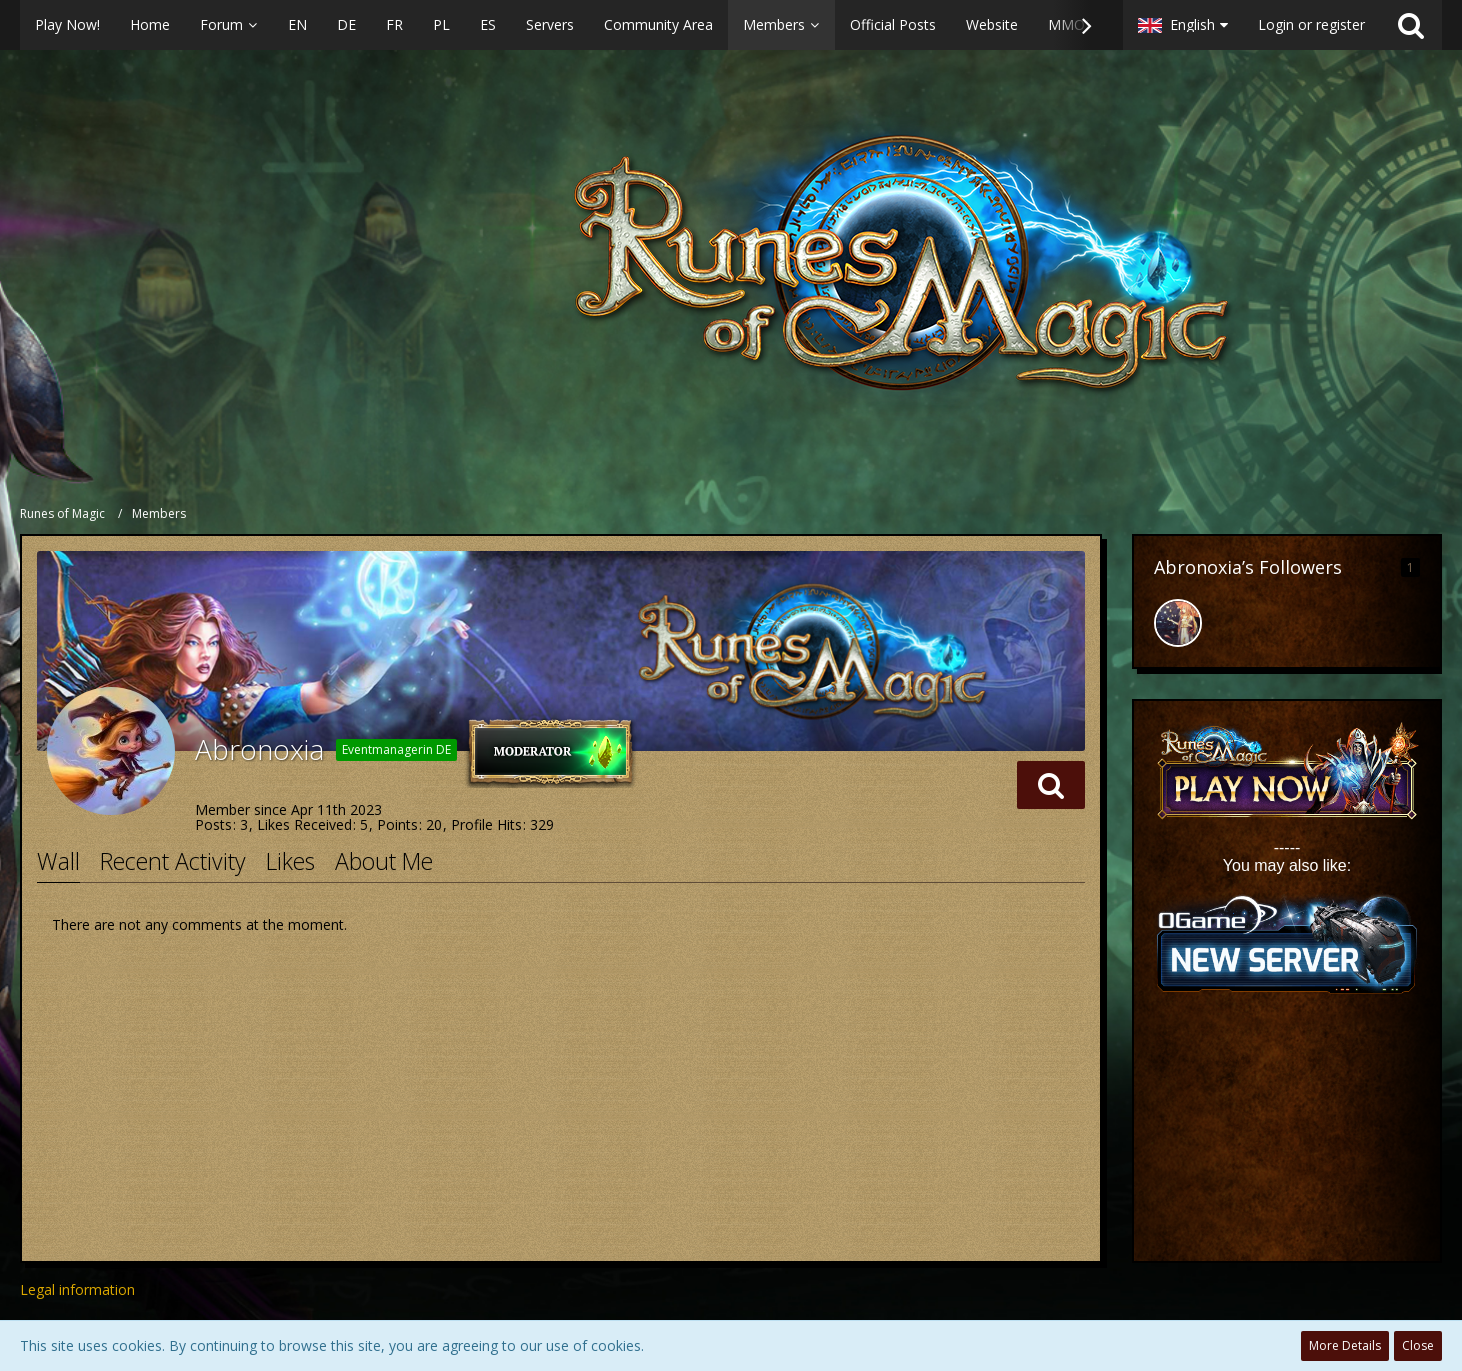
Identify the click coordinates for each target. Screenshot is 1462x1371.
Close (1418, 1345)
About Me (384, 861)
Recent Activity (173, 861)
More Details (1345, 1345)
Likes (290, 861)
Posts (213, 824)
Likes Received (304, 824)
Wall (58, 861)
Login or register (1311, 24)
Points (397, 824)
